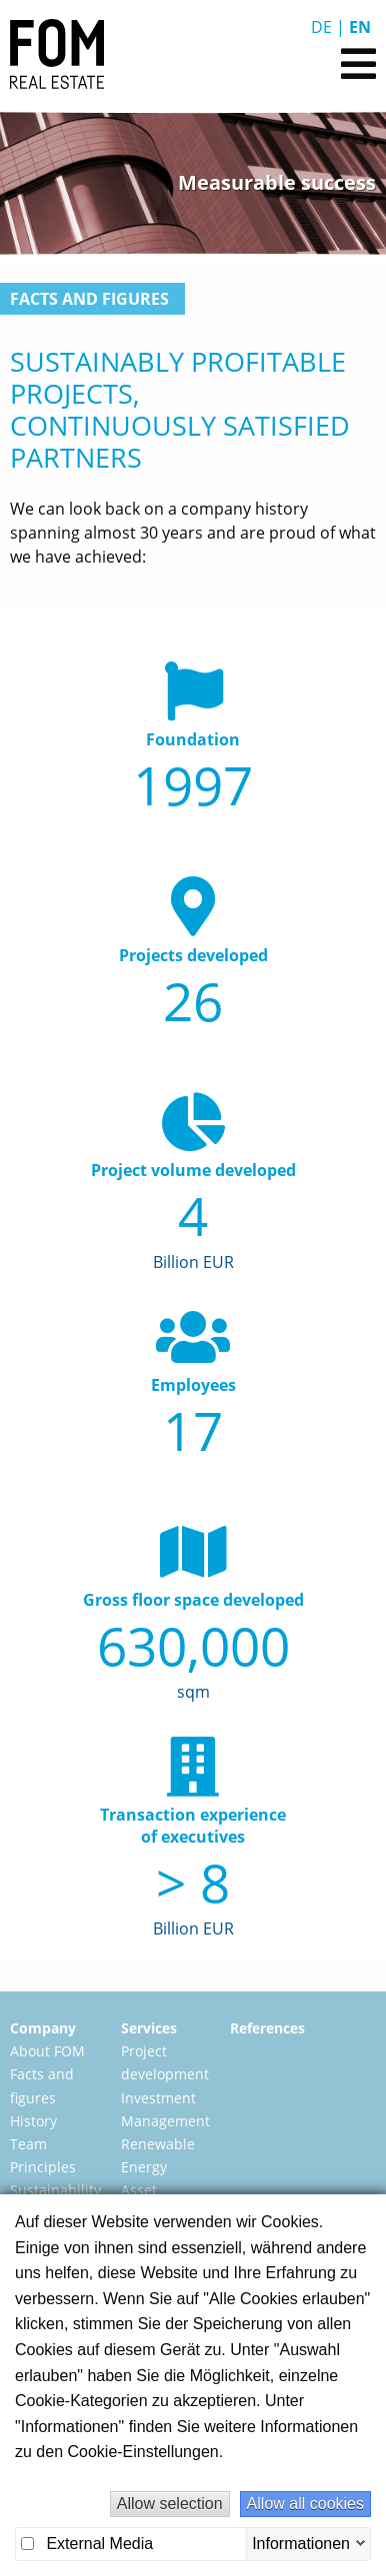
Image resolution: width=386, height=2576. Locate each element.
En (360, 27)
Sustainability (55, 2189)
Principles (43, 2166)
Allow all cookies (305, 2503)
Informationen (301, 2542)
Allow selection (170, 2503)
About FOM (47, 2050)
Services (149, 2027)
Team (28, 2143)
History (33, 2120)
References (267, 2027)
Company (43, 2027)
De (321, 27)
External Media (87, 2543)
